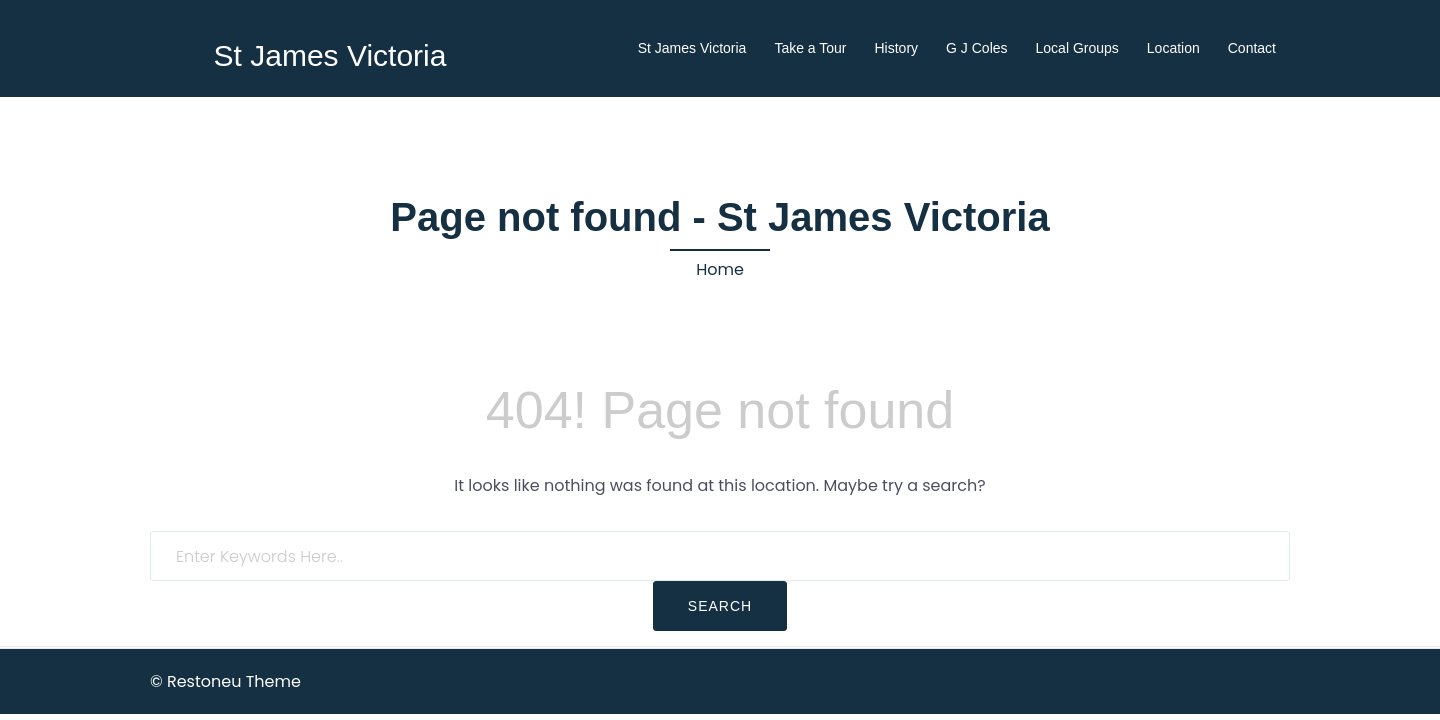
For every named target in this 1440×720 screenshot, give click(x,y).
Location (1173, 48)
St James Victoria (330, 55)
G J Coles (976, 48)
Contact (1252, 48)
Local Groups (1077, 48)
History (897, 48)
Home (720, 269)
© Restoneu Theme (225, 681)
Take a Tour (810, 48)
